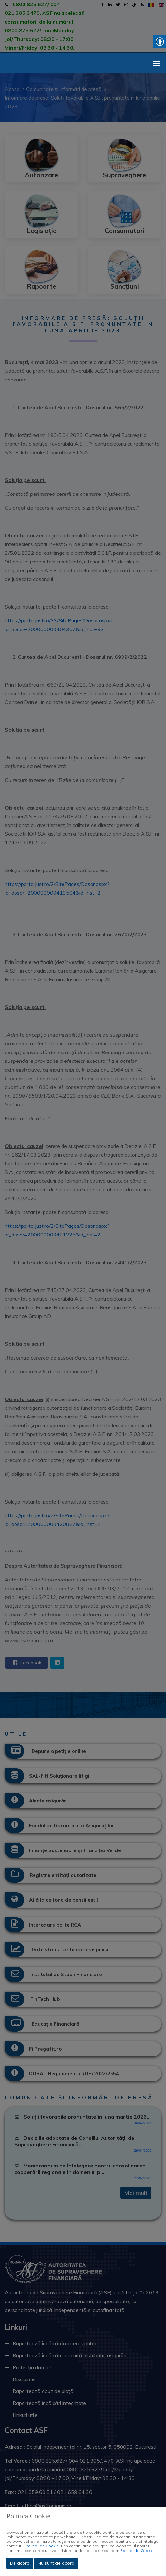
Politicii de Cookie (42, 2545)
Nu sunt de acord (56, 2563)
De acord (20, 2563)
